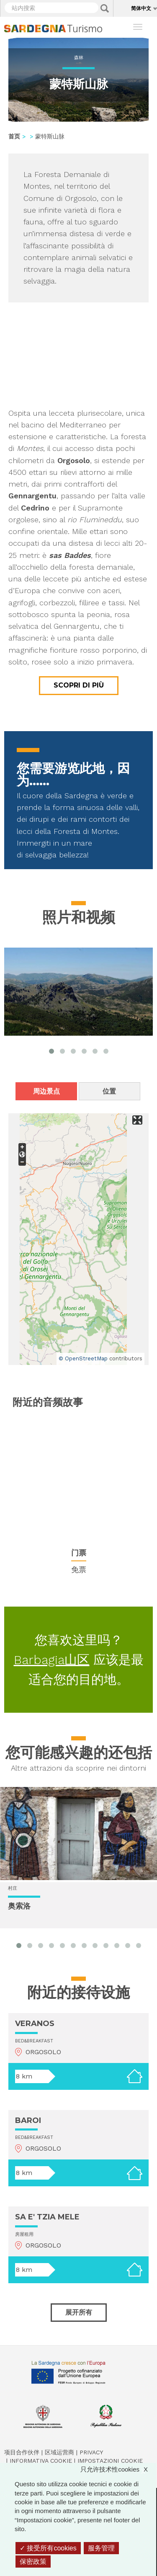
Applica (104, 8)
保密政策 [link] (33, 2561)
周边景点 (46, 1091)
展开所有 (78, 2312)
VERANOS (34, 2023)
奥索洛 (19, 1906)
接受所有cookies (48, 2548)
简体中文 (141, 8)
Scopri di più (79, 685)
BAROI (28, 2120)
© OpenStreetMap (83, 1358)
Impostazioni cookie (110, 2460)
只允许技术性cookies (118, 2469)
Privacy (91, 2452)
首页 (14, 136)
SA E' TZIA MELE (47, 2217)
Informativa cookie (41, 2460)
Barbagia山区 (52, 1659)
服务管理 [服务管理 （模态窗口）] (101, 2548)
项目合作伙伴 (21, 2452)
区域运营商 (59, 2452)
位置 (109, 1091)
